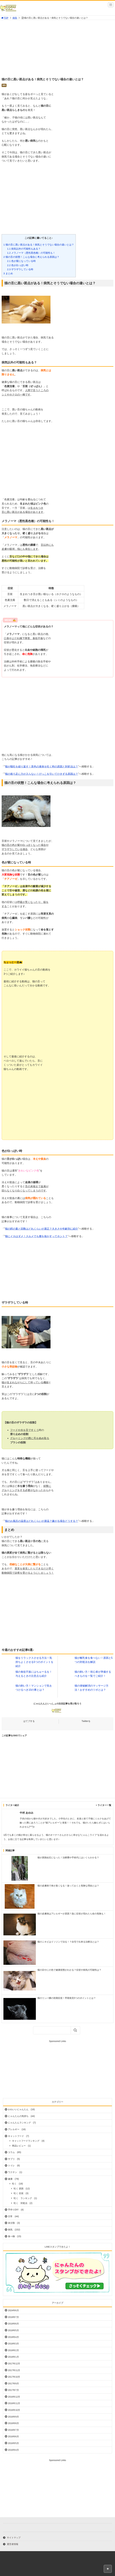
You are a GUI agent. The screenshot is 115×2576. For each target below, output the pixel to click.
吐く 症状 (18, 2193)
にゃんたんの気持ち (18, 2116)
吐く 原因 (18, 2188)
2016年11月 (14, 2403)
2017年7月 (13, 2390)
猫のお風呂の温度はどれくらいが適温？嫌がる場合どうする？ (41, 1521)
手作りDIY (13, 2209)
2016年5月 (13, 2443)
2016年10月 (14, 2410)
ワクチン (12, 2172)
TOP (4, 18)
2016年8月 (13, 2423)
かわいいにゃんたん (18, 2109)
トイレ (11, 2165)
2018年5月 (13, 2330)
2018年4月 (13, 2337)
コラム (11, 2152)
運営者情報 (12, 2544)
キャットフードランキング (25, 2140)
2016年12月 (14, 2396)
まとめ (8, 273)
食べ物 (11, 2236)
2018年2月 (13, 2350)
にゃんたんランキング (19, 2122)
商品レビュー (19, 2145)
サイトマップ (14, 2537)
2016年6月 (13, 2436)
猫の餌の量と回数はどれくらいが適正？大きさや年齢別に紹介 (41, 1228)
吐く (14, 2183)
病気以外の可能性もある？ (24, 248)
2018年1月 (13, 2357)
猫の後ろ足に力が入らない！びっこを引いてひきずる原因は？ (41, 773)
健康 (10, 2179)
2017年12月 (14, 2363)
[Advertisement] (57, 49)
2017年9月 (13, 2383)
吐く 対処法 (20, 2203)
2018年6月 (13, 2323)
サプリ (11, 2159)
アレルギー (13, 2129)
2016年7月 (13, 2430)
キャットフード (16, 2136)
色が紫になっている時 (21, 261)
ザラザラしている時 (20, 269)
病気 (15, 18)
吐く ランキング (23, 2198)
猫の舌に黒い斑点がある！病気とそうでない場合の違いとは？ (38, 244)
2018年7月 (13, 2317)
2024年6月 (13, 2310)
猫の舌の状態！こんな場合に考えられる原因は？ (31, 256)
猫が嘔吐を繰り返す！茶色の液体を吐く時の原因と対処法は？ (41, 766)
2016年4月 (13, 2450)
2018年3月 (13, 2343)
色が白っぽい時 (17, 265)
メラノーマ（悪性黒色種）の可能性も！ (31, 252)
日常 (10, 2216)
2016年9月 (13, 2416)
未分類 (11, 2223)
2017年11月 (14, 2370)
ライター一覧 (104, 1805)
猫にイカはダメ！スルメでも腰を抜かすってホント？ (36, 1236)
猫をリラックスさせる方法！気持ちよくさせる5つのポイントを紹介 (34, 1661)
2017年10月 (14, 2376)
